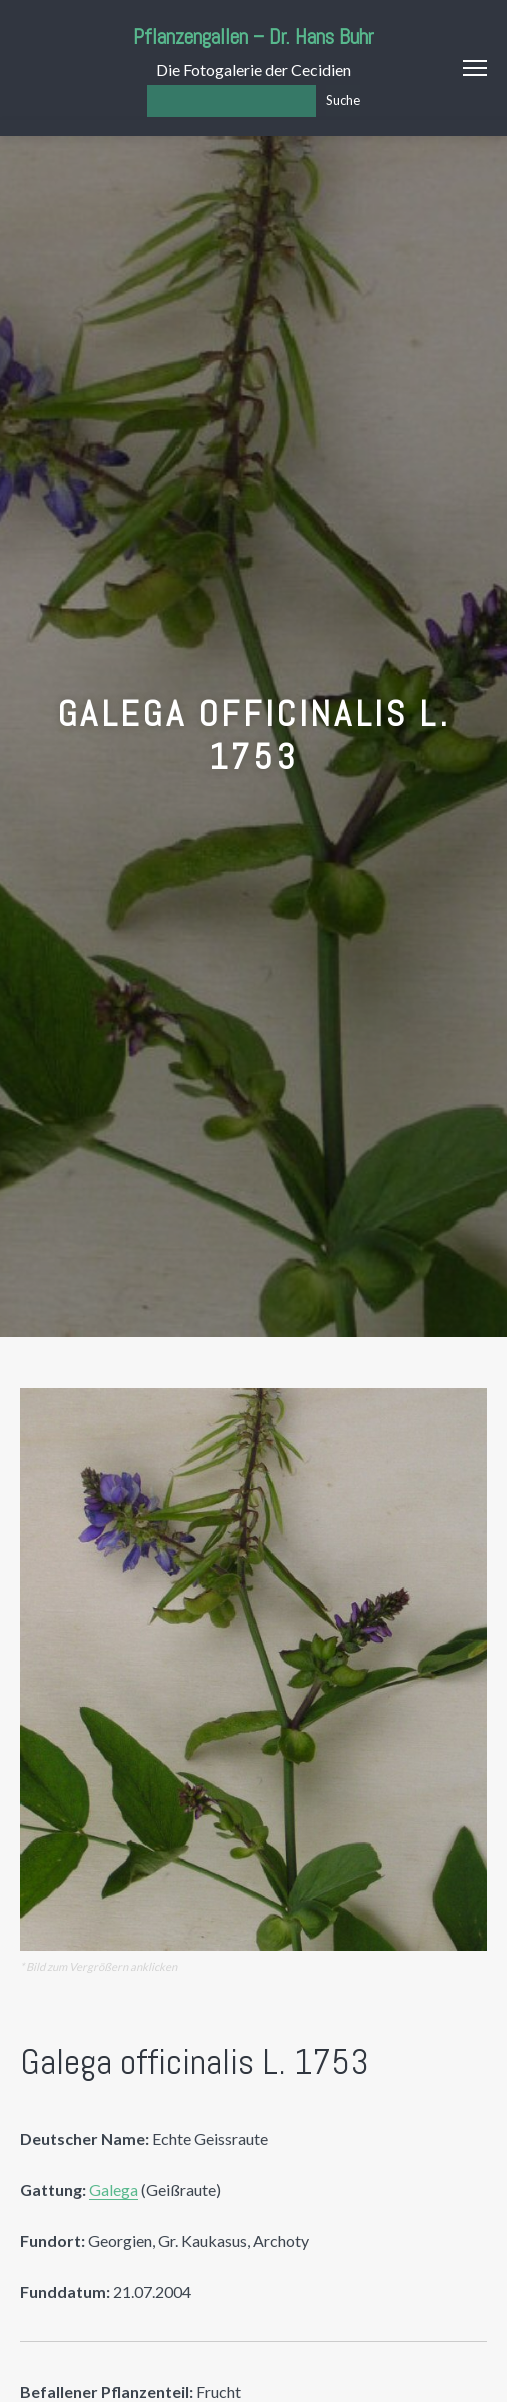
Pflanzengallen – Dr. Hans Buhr (253, 36)
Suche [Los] (343, 100)
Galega (113, 2189)
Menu (475, 68)
